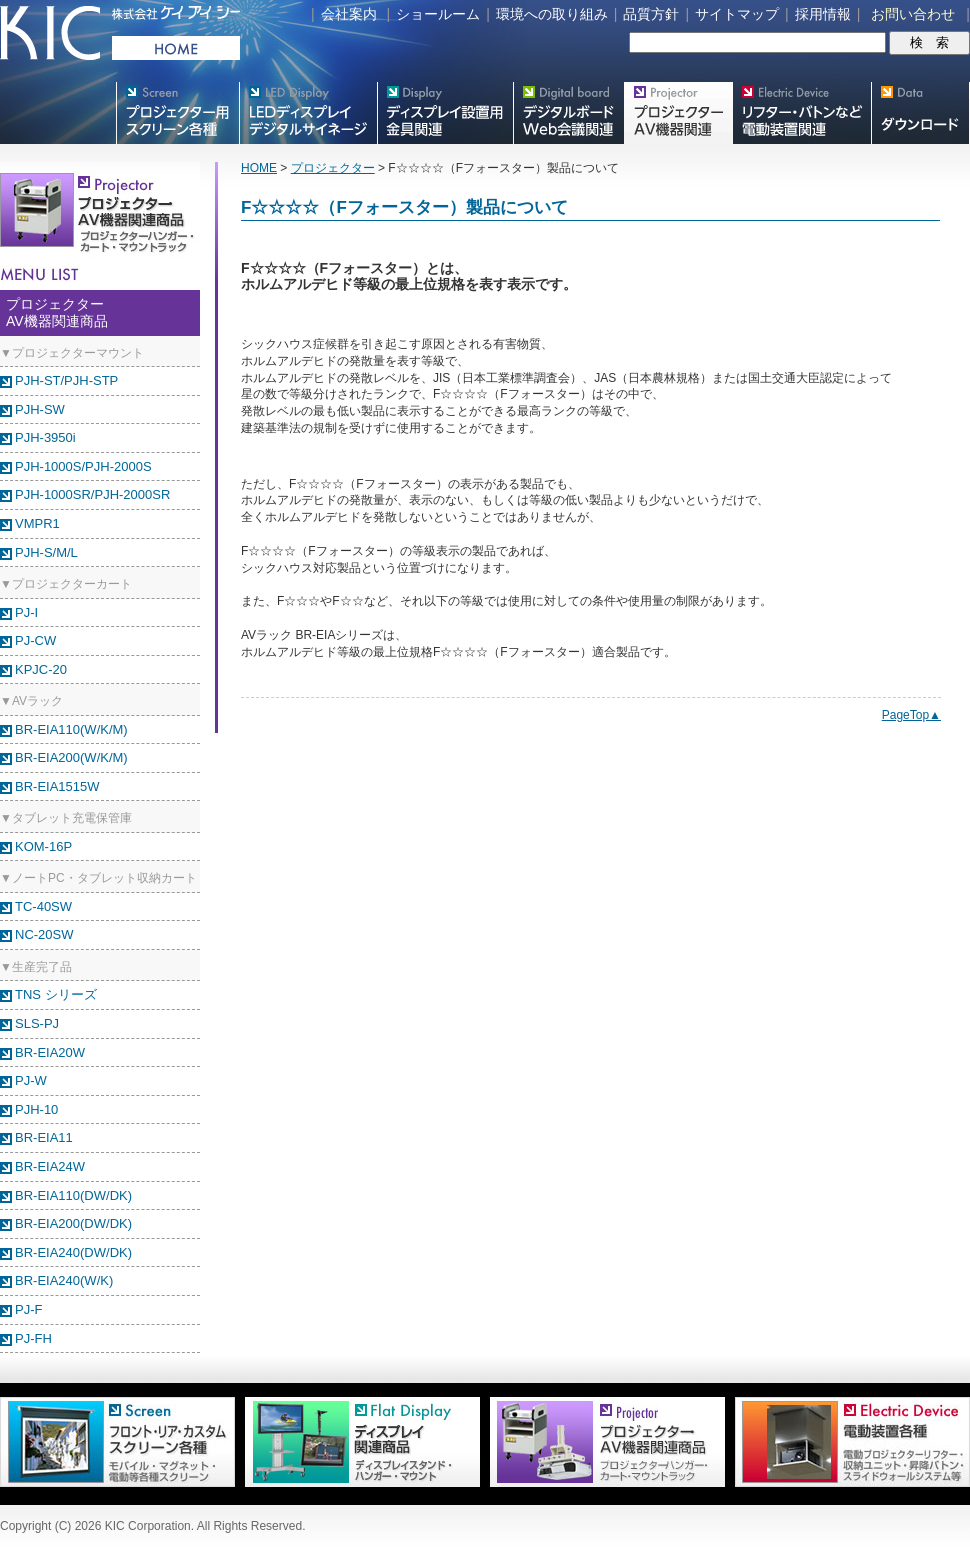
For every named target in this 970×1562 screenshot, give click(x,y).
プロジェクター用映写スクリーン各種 (177, 113)
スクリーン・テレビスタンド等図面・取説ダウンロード (920, 113)
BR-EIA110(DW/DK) (73, 1195)
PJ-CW (35, 640)
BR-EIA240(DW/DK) (73, 1252)
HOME (259, 168)
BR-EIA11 (44, 1137)
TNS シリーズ (56, 994)
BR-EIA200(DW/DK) (73, 1223)
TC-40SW (43, 906)
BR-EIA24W (50, 1166)
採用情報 (823, 14)
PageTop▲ (911, 715)
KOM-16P (43, 846)
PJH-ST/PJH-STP (66, 380)
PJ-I (26, 612)
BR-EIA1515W (57, 786)
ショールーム (438, 14)
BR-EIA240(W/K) (64, 1280)
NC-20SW (44, 934)
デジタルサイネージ (308, 113)
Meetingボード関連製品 (568, 113)
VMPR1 (37, 523)
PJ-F (28, 1309)
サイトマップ (737, 14)
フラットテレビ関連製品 (445, 113)
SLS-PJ (37, 1023)
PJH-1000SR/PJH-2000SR (92, 494)
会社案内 (349, 14)
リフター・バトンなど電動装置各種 (801, 113)
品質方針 (651, 14)
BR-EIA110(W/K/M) (71, 729)
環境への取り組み (552, 14)
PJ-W (31, 1080)
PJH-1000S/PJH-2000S (83, 466)
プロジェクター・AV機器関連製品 (678, 113)
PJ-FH (33, 1338)
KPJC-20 (41, 669)
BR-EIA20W (50, 1052)
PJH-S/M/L (46, 552)
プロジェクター (333, 168)
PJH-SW (40, 409)
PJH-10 (36, 1109)
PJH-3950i (45, 437)
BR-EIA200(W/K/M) (71, 757)
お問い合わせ (913, 14)
